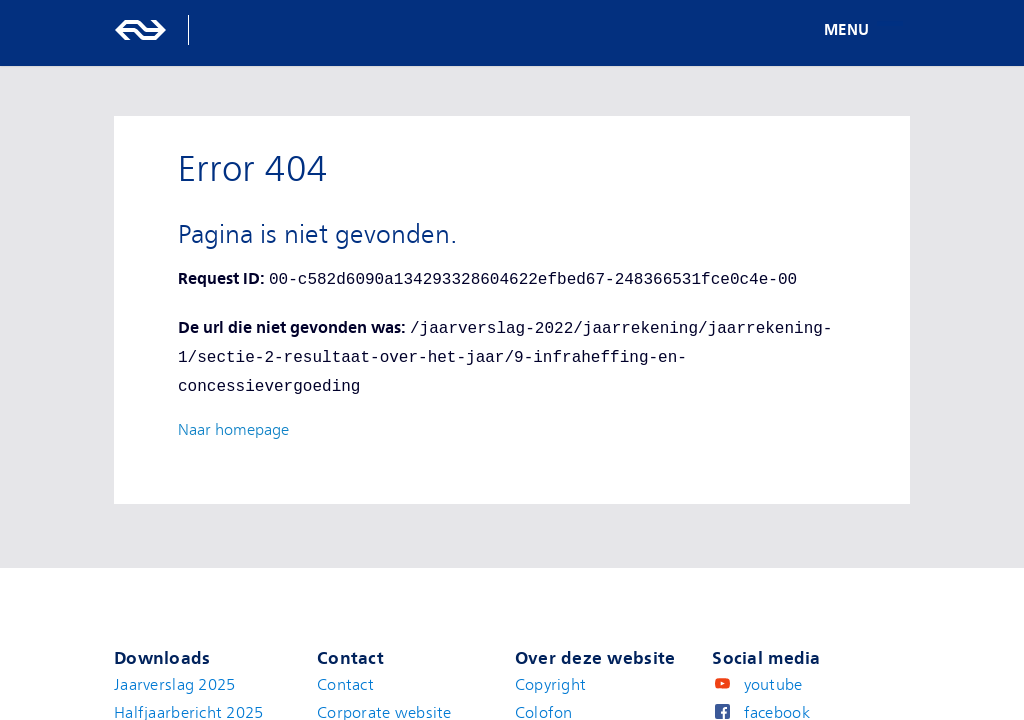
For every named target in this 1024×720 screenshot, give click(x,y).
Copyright (551, 685)
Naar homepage (233, 430)
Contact (345, 685)
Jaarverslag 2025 (174, 685)
